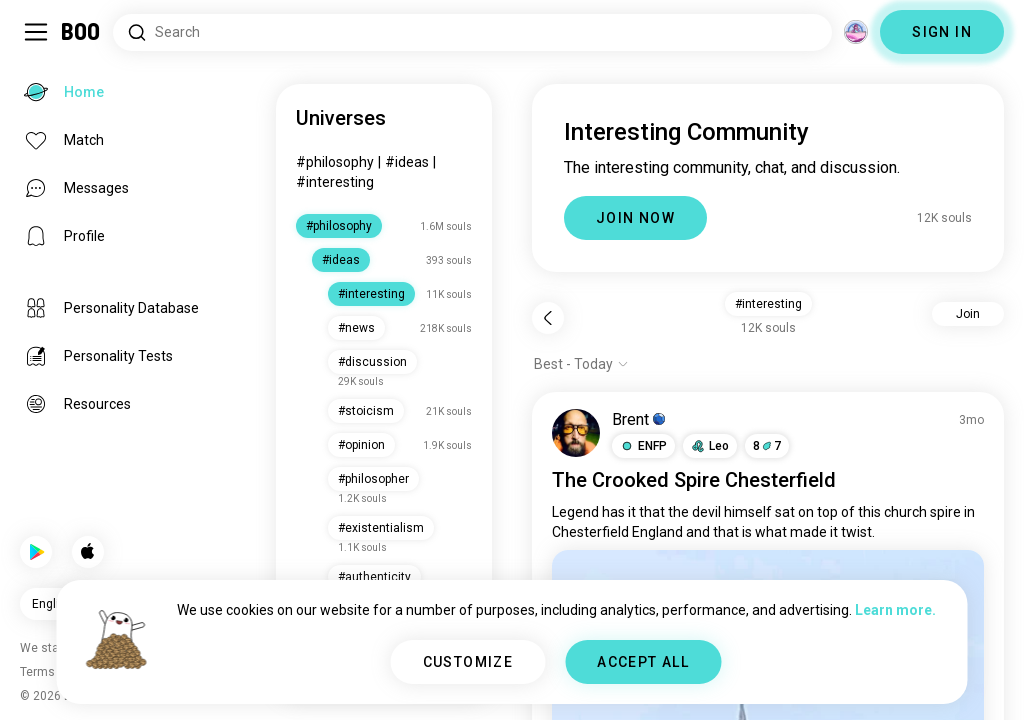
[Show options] (581, 364)
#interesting (335, 182)
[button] (643, 446)
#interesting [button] (768, 304)
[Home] (81, 32)
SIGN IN (942, 32)
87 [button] (767, 446)
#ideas (407, 162)
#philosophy (335, 162)
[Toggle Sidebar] (36, 32)
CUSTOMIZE (468, 662)
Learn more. (895, 610)
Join (968, 314)
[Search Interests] (472, 32)
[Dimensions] (856, 32)
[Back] (548, 318)
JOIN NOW (635, 218)
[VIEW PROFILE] (576, 433)
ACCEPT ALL (643, 662)
